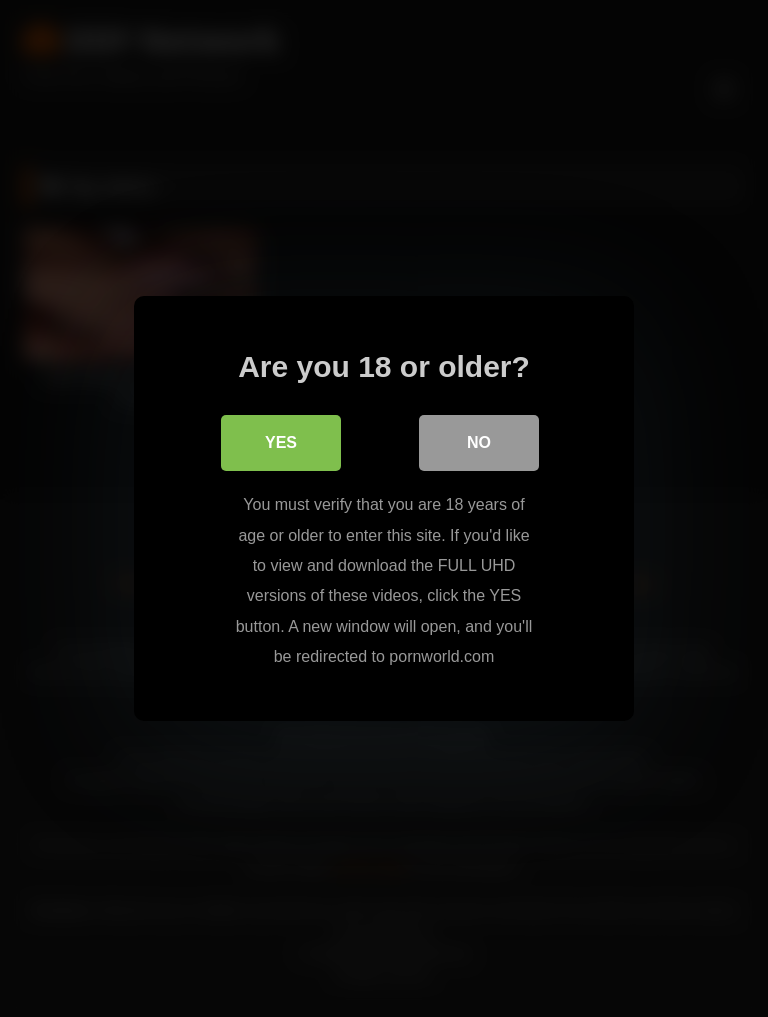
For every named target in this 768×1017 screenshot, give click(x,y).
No (479, 442)
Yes (281, 442)
